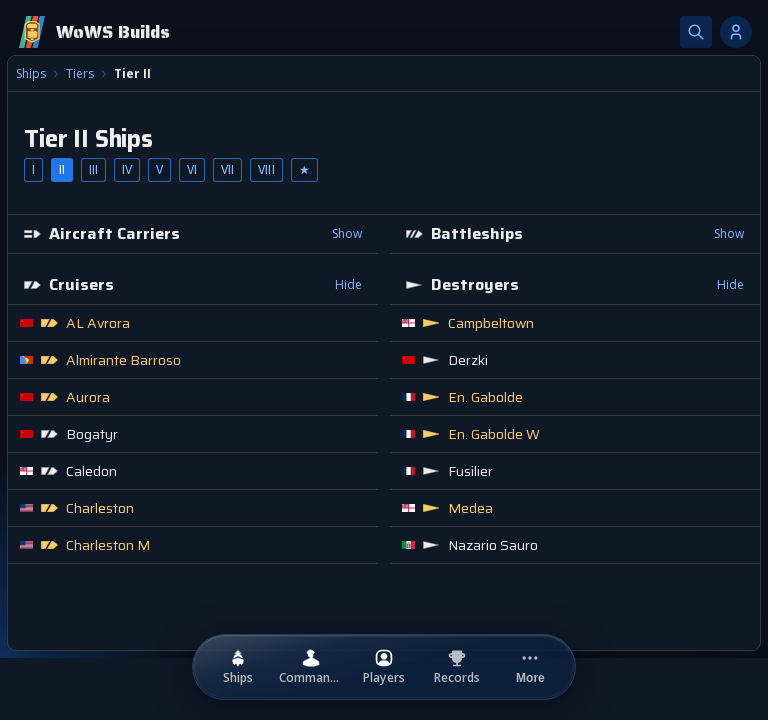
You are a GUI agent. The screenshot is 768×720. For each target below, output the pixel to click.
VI (192, 169)
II (62, 169)
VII (227, 169)
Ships (31, 74)
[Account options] (736, 32)
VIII (266, 169)
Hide (348, 284)
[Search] (696, 32)
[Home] (93, 32)
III (93, 169)
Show (347, 233)
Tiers (80, 74)
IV (127, 169)
